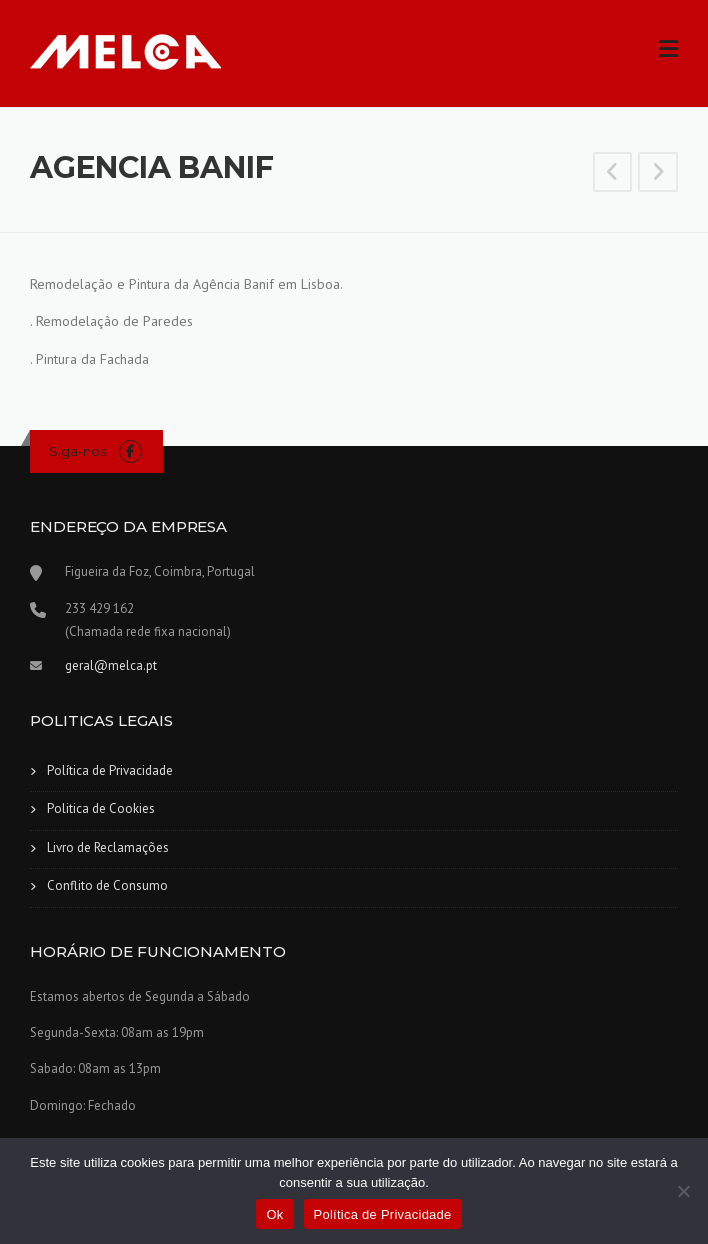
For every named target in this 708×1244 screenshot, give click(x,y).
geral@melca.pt (111, 665)
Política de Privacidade (110, 770)
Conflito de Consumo (107, 885)
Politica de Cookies (101, 808)
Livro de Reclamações (108, 847)
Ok (274, 1214)
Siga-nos (77, 451)
